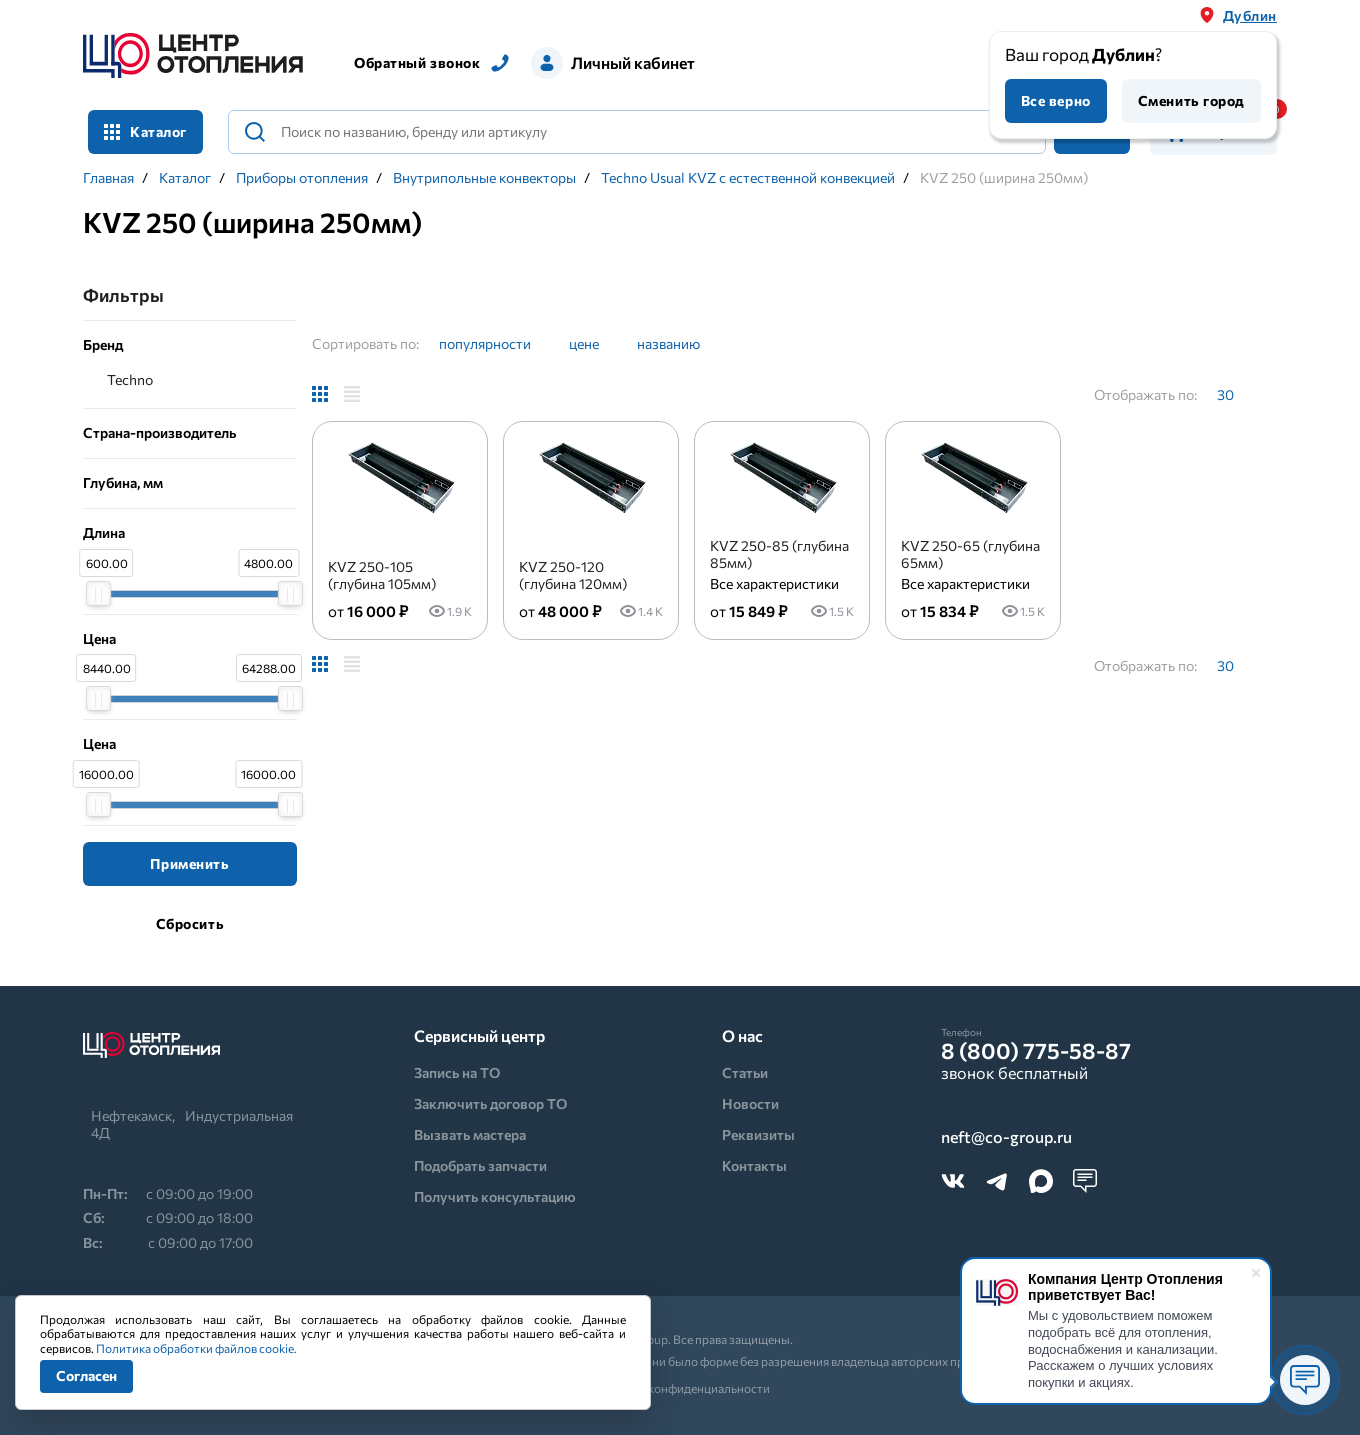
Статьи (745, 1072)
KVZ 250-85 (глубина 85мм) (779, 554)
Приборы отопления (302, 178)
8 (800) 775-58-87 (1036, 1051)
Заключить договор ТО (490, 1103)
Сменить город (1191, 100)
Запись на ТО (457, 1072)
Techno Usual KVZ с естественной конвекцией (748, 178)
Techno (130, 379)
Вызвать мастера (470, 1134)
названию (668, 343)
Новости (750, 1103)
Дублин (1250, 15)
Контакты (754, 1165)
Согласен (86, 1375)
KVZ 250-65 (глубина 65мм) (970, 554)
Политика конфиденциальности (680, 1388)
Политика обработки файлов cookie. (196, 1348)
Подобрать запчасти (480, 1165)
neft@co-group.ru (1006, 1137)
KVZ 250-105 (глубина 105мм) (382, 575)
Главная (108, 178)
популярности (485, 343)
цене (584, 343)
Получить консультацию (495, 1196)
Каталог (145, 131)
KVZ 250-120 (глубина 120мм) (573, 575)
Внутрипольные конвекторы (484, 178)
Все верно (1056, 100)
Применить (189, 863)
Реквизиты (758, 1134)
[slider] (98, 593)
